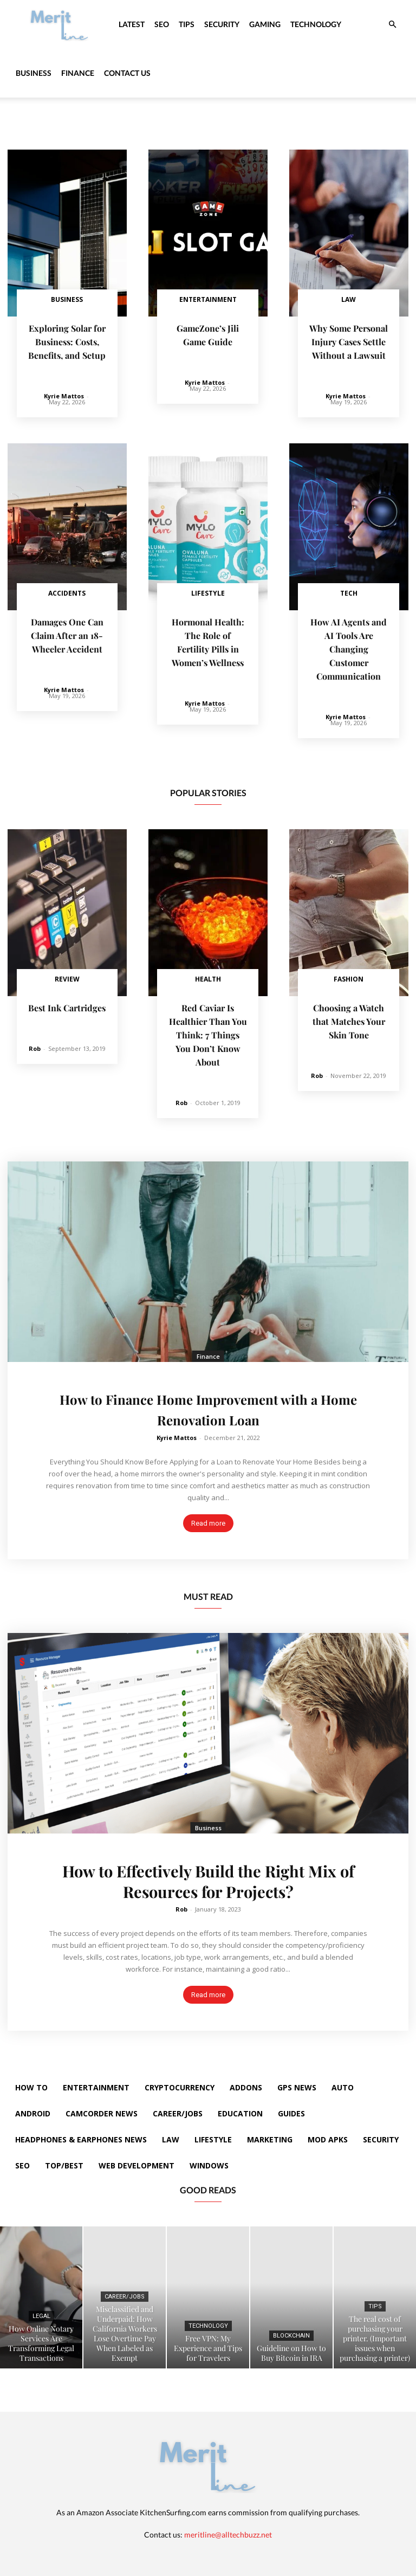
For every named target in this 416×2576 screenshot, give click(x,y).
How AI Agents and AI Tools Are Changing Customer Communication (348, 645)
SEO (161, 24)
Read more (208, 1516)
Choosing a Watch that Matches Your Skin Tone (349, 1016)
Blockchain (291, 2328)
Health (208, 974)
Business (33, 73)
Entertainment (208, 299)
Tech (349, 591)
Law (348, 299)
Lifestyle (208, 591)
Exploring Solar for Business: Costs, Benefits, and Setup (67, 340)
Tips (186, 24)
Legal (41, 2309)
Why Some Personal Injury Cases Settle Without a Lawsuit (348, 340)
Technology (315, 24)
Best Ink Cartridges (67, 1003)
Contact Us (127, 73)
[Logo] (59, 24)
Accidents (67, 591)
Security (221, 24)
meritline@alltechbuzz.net (228, 2527)
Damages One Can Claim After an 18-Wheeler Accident (67, 632)
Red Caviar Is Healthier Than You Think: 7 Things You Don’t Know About (208, 1029)
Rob (35, 1044)
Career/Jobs (125, 2289)
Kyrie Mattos (64, 394)
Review (67, 974)
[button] (392, 25)
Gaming (265, 24)
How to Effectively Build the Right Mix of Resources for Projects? (208, 1874)
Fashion (348, 974)
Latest (132, 24)
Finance (77, 73)
